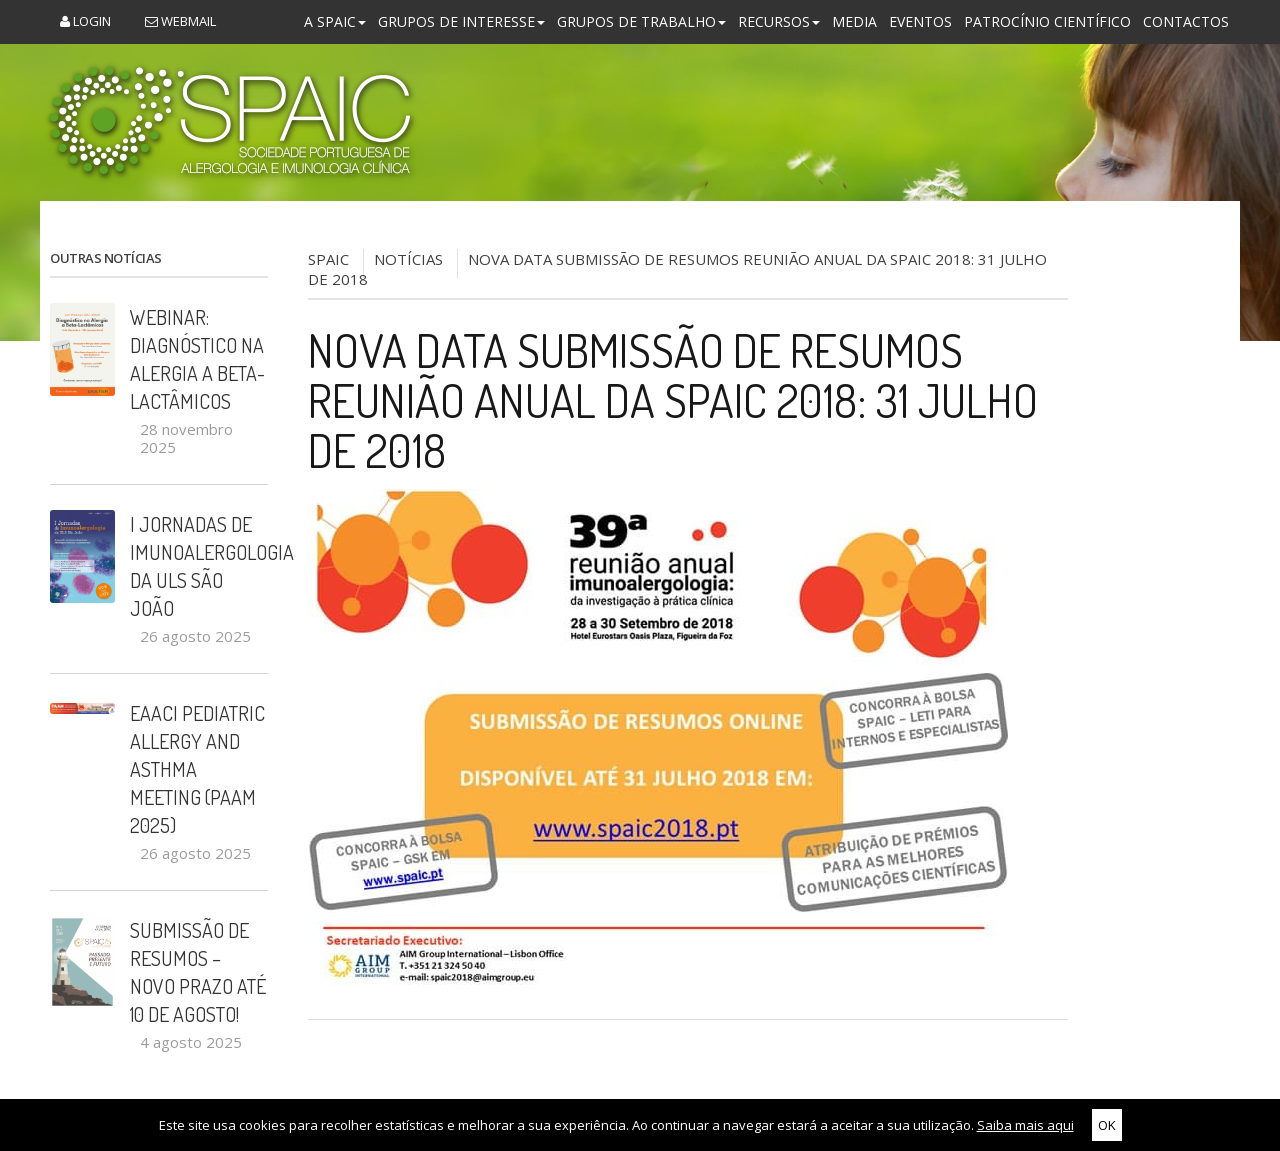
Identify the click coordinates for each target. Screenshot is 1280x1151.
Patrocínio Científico (1047, 21)
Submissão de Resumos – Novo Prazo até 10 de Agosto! (198, 972)
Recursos (779, 21)
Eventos (920, 21)
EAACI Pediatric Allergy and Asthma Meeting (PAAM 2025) (197, 769)
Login (85, 21)
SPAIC (328, 259)
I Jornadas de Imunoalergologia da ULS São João (199, 566)
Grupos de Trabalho (641, 21)
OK (1107, 1125)
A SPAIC (335, 21)
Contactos (1186, 21)
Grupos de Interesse (461, 21)
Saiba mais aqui (1025, 1125)
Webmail (180, 21)
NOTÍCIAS (408, 259)
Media (854, 21)
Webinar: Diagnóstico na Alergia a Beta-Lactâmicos (197, 359)
